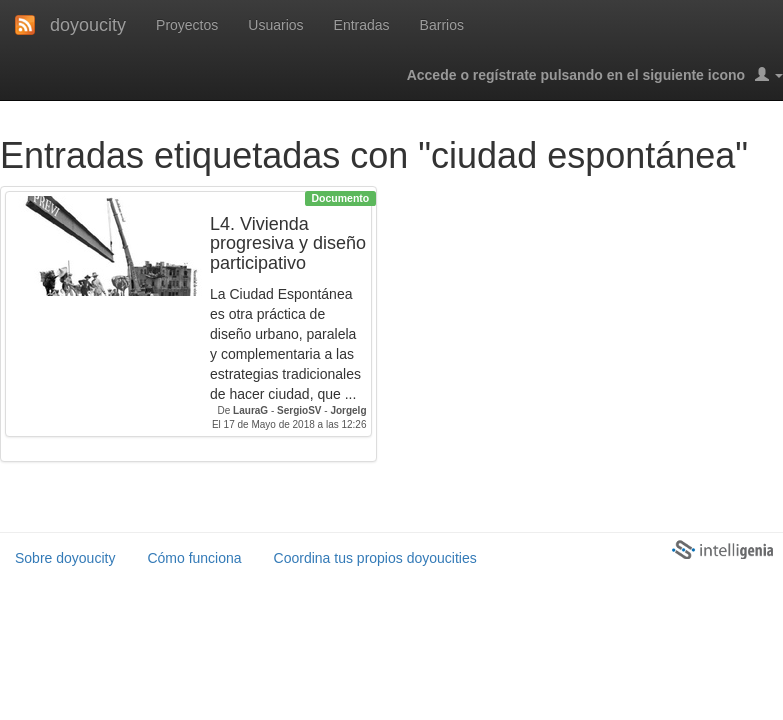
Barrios (442, 25)
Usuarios (275, 25)
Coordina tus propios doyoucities (375, 558)
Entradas (362, 25)
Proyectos (187, 25)
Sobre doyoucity (65, 558)
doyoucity (88, 25)
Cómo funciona (194, 558)
